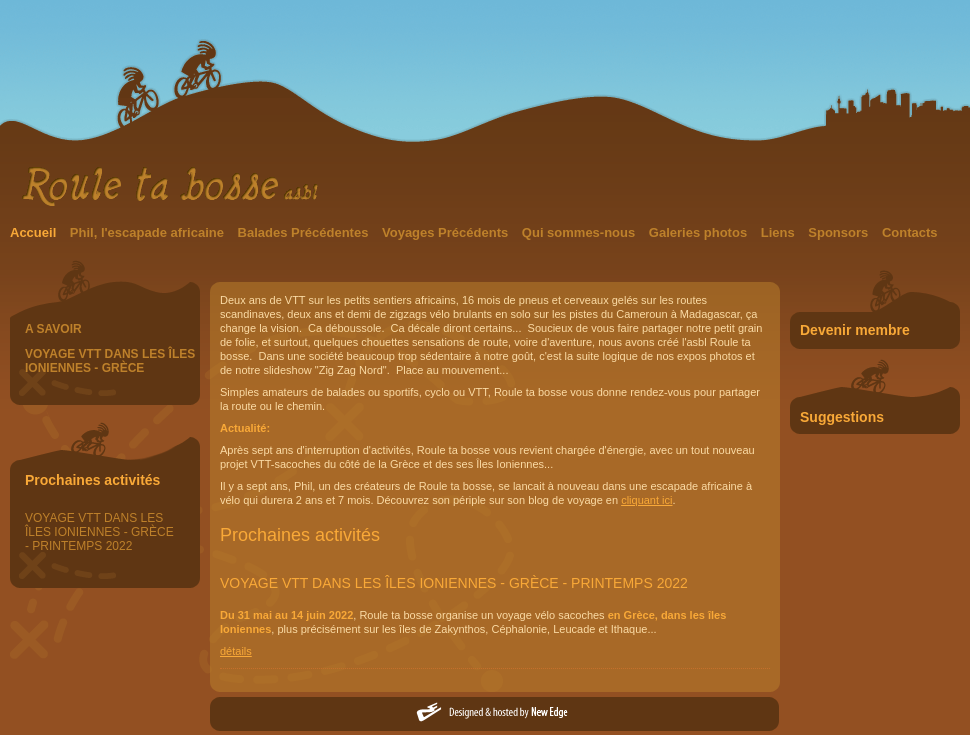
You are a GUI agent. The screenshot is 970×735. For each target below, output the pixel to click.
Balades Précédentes (305, 232)
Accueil (35, 232)
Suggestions (842, 417)
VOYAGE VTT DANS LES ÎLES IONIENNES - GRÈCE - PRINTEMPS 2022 (99, 532)
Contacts (910, 232)
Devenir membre (855, 330)
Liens (780, 232)
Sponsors (840, 232)
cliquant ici (646, 500)
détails (236, 651)
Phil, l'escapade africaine (149, 232)
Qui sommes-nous (580, 232)
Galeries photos (700, 232)
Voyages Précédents (447, 232)
